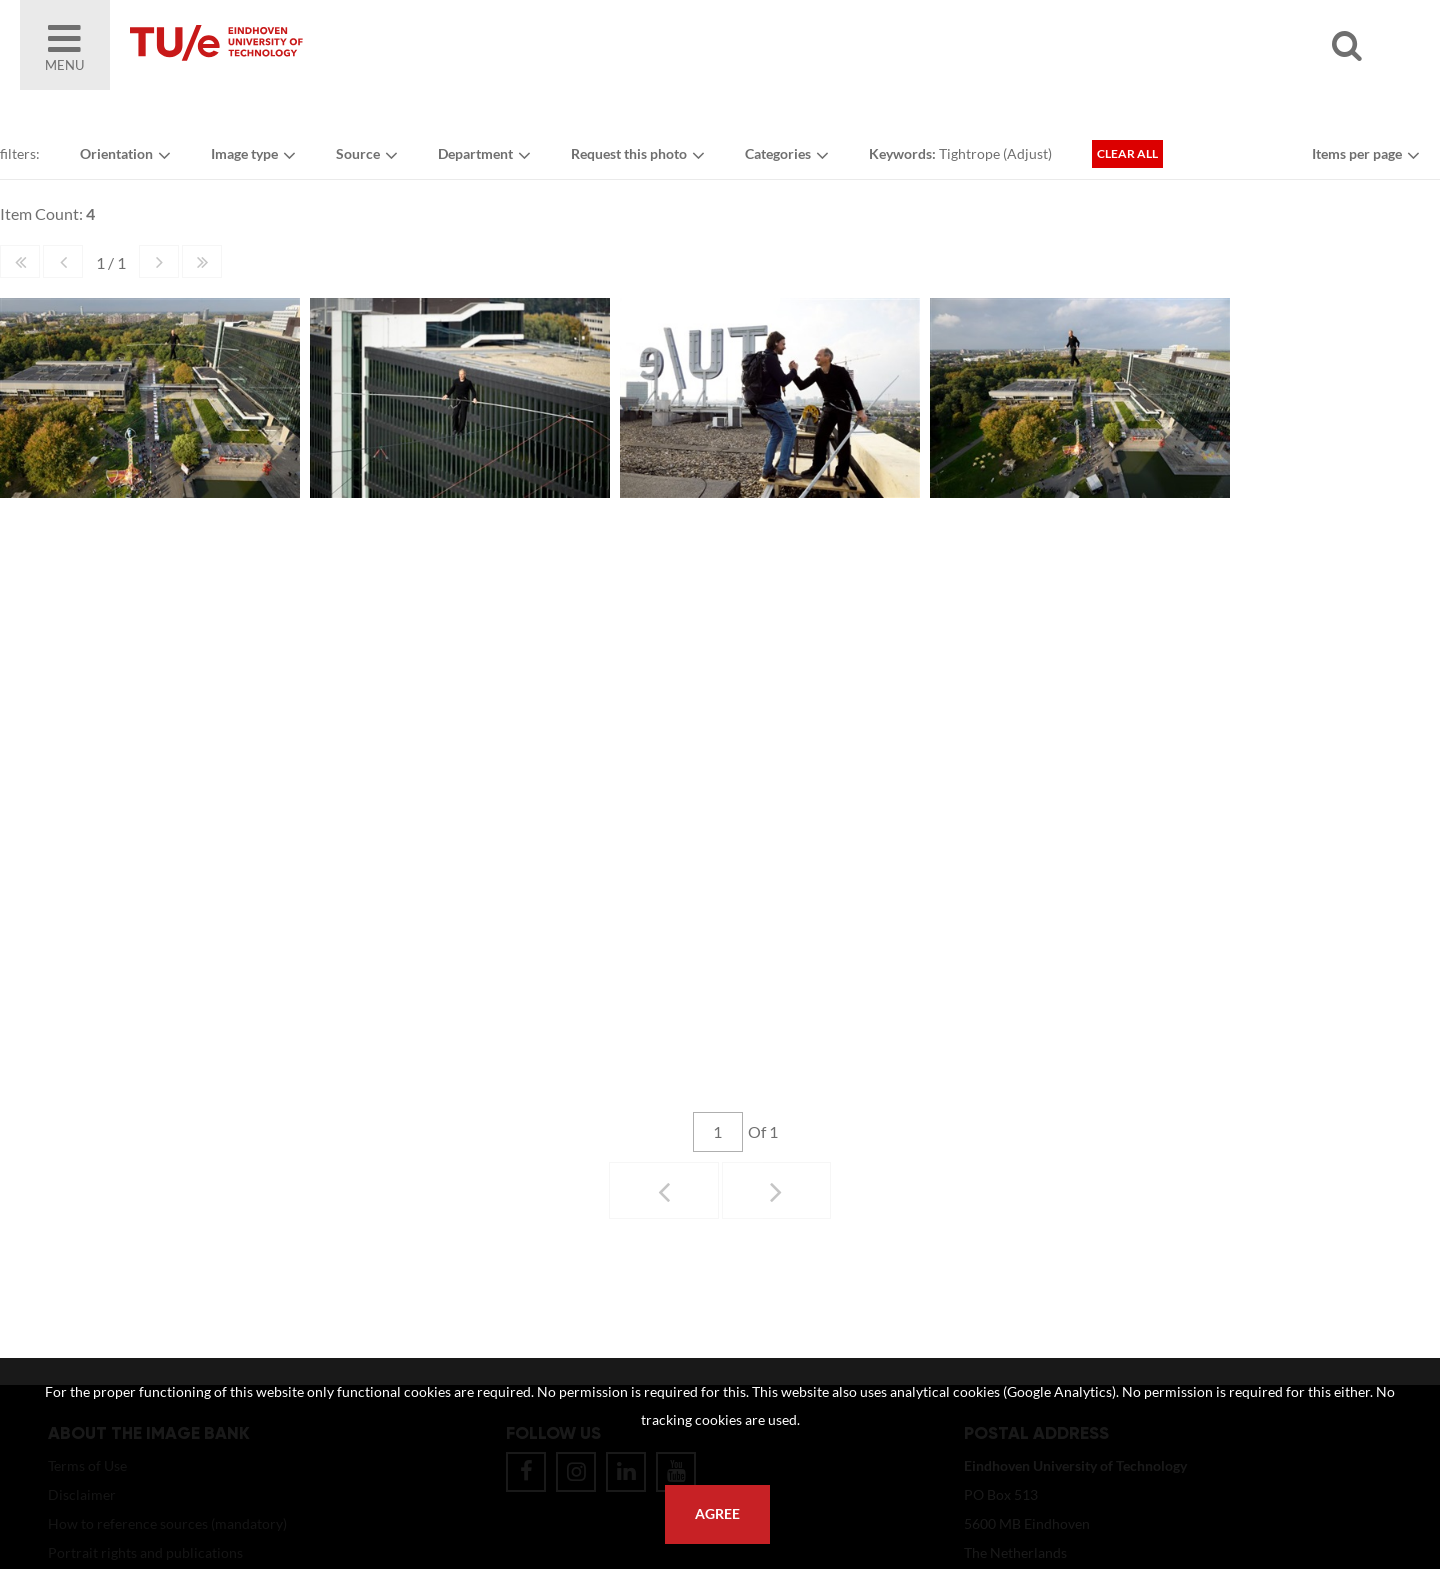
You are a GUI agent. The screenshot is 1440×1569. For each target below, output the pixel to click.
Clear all (1127, 153)
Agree (717, 1514)
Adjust (1027, 153)
